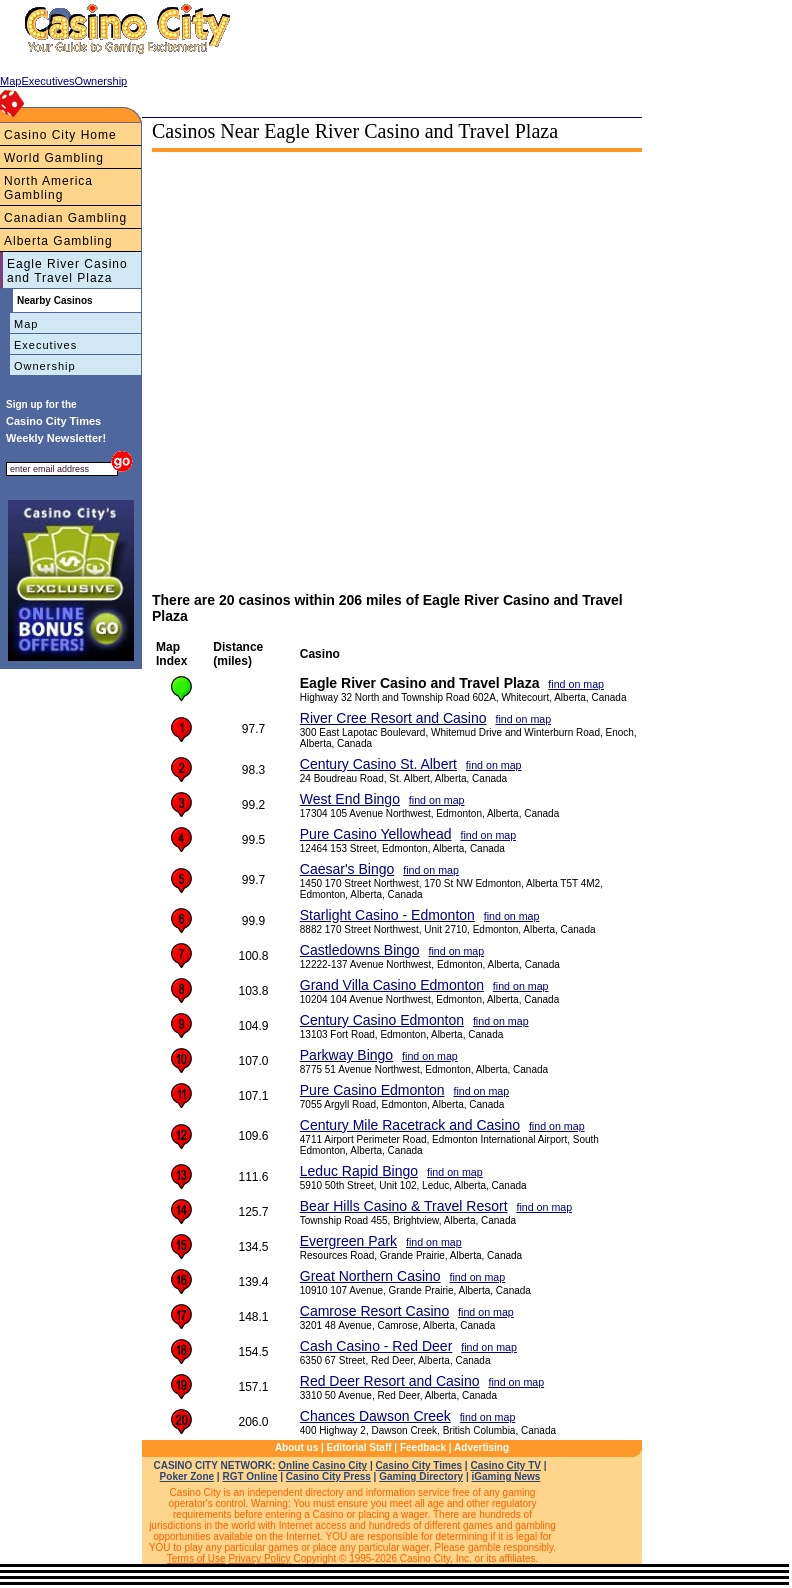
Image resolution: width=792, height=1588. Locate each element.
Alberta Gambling (58, 241)
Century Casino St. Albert (378, 764)
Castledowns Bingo (360, 950)
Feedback (423, 1447)
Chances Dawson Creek (375, 1416)
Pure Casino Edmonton (372, 1090)
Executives (45, 345)
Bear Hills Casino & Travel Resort (404, 1206)
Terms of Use (196, 1558)
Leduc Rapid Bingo (359, 1171)
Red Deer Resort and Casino (390, 1381)
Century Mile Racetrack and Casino (410, 1125)
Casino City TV (505, 1465)
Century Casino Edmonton (382, 1020)
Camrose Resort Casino (374, 1311)
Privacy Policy (259, 1558)
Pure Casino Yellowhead (376, 834)
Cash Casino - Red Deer (376, 1346)
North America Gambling (48, 188)
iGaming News (505, 1476)
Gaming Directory (421, 1476)
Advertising (481, 1447)
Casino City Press (328, 1476)
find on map (576, 684)
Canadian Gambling (65, 218)
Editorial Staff (359, 1447)
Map (26, 324)
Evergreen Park (348, 1241)
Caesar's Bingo (347, 869)
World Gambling (54, 158)
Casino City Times (419, 1465)
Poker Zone (187, 1476)
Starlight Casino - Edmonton (387, 915)
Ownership (45, 366)
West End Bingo (350, 799)
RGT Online (249, 1476)
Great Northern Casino (370, 1276)
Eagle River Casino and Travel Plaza (67, 271)
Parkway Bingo (346, 1055)
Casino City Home (60, 135)
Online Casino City (322, 1465)
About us (296, 1447)
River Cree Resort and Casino (393, 718)
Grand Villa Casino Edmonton (392, 985)
